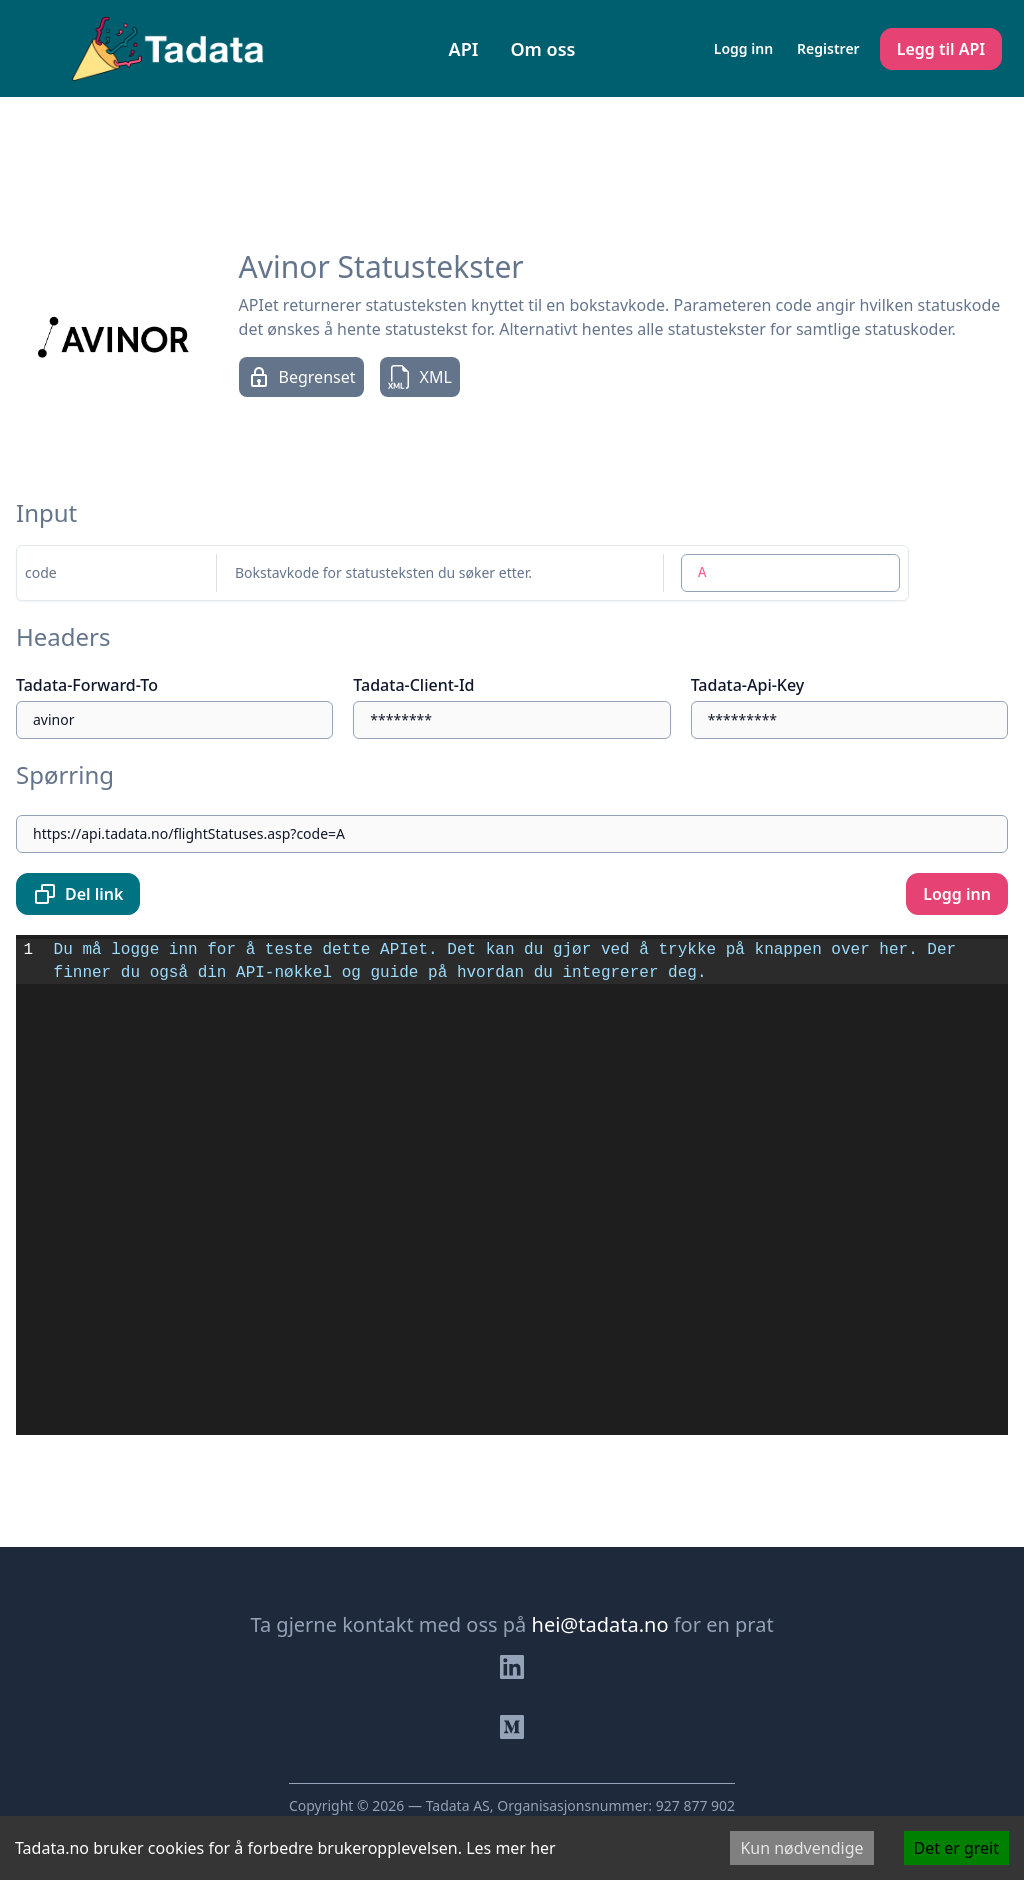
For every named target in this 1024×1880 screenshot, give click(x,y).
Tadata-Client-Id (413, 685)
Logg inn (743, 48)
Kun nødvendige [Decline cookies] (801, 1848)
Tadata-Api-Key (748, 685)
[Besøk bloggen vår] (512, 1727)
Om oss (542, 49)
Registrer (828, 48)
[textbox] (528, 1185)
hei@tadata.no (600, 1624)
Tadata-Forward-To (87, 685)
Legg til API (941, 49)
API (464, 49)
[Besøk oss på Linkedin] (512, 1667)
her (543, 1848)
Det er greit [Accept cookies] (957, 1848)
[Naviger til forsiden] (168, 48)
